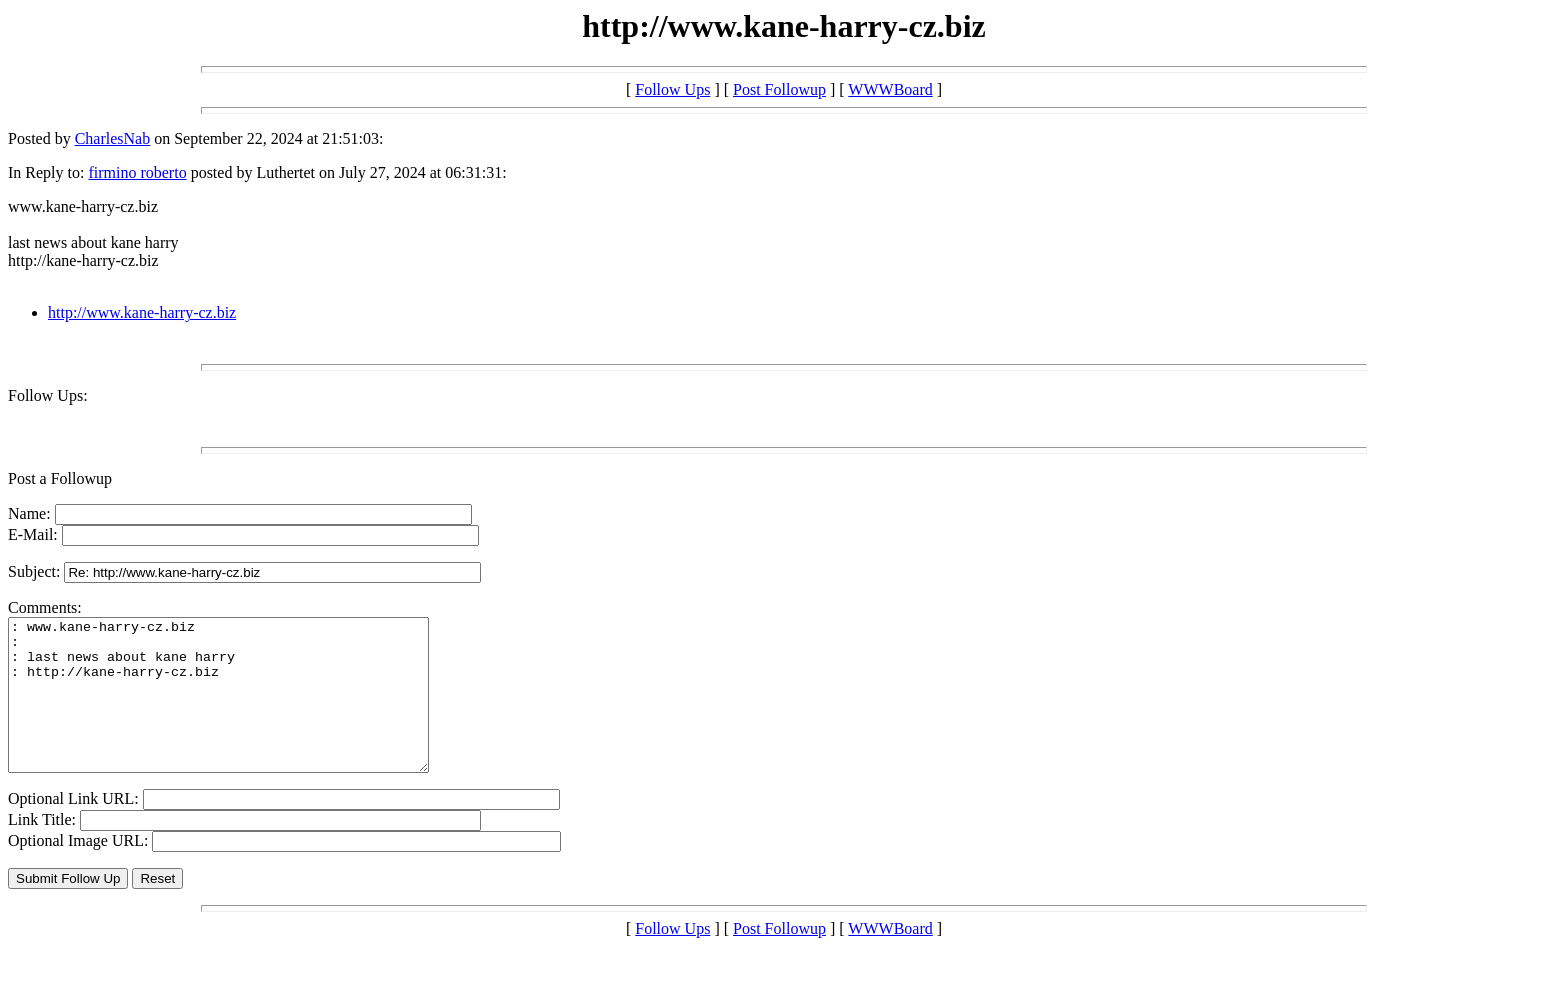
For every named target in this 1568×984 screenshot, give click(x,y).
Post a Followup (60, 478)
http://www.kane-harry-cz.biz (142, 312)
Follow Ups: (48, 395)
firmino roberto (137, 172)
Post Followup (779, 89)
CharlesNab (113, 138)
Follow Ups (672, 89)
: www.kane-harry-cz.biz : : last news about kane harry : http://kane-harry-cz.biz (243, 710)
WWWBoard (890, 89)
